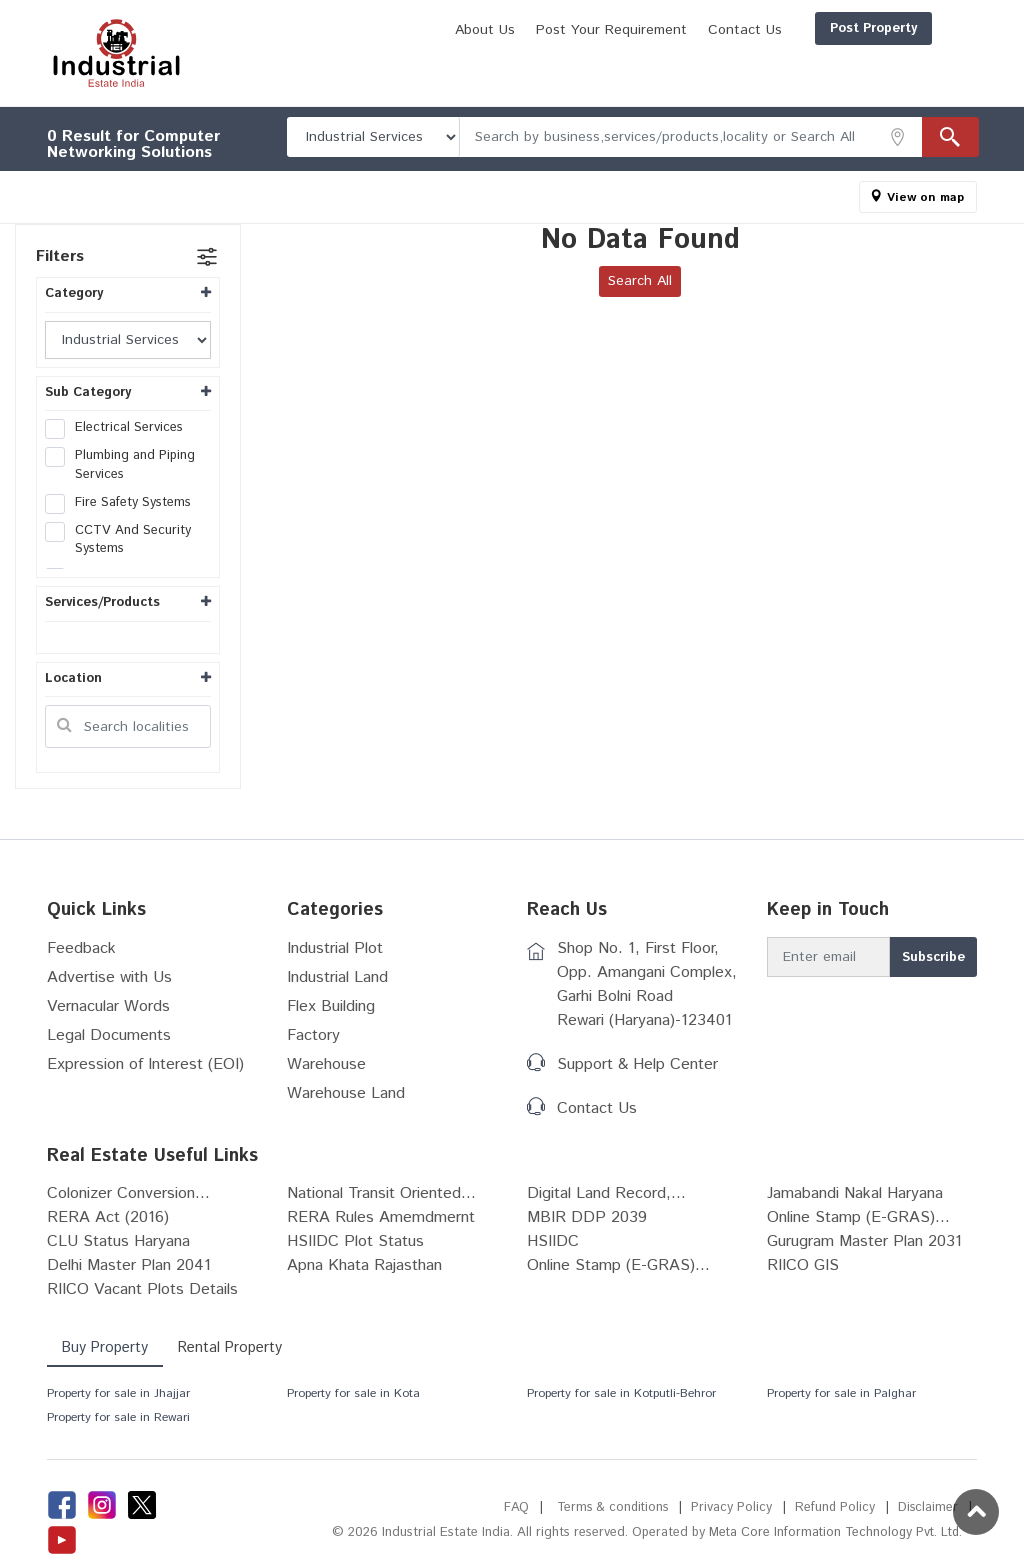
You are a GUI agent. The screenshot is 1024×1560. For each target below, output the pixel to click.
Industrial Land (337, 977)
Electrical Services (120, 428)
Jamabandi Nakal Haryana (855, 1193)
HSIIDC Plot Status (355, 1241)
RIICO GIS (803, 1265)
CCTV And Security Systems (118, 540)
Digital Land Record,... (606, 1193)
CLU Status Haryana (118, 1241)
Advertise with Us (109, 977)
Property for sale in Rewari (118, 1417)
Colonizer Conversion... (128, 1193)
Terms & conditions (608, 1507)
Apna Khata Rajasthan (364, 1265)
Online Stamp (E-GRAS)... (858, 1217)
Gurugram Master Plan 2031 (864, 1241)
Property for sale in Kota (353, 1393)
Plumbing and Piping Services (120, 465)
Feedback (81, 948)
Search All (640, 281)
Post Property (777, 28)
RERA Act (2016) (108, 1217)
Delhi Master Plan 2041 (129, 1265)
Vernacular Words (108, 1006)
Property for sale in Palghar (841, 1393)
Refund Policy (833, 1507)
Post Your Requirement (783, 63)
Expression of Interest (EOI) (145, 1064)
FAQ (510, 1507)
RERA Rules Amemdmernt (381, 1217)
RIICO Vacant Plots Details (142, 1289)
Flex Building (331, 1006)
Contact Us (917, 63)
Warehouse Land (346, 1093)
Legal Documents (109, 1035)
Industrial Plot (335, 948)
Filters (60, 256)
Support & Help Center (637, 1064)
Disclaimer (927, 1507)
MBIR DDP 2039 (587, 1217)
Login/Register (914, 28)
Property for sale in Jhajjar (118, 1393)
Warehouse (326, 1064)
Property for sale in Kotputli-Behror (621, 1393)
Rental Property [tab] (233, 1347)
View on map (925, 197)
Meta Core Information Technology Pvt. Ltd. (832, 1532)
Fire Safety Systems (124, 503)
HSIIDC (553, 1241)
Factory (313, 1035)
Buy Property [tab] (106, 1347)
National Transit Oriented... (381, 1193)
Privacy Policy (729, 1507)
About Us (657, 63)
